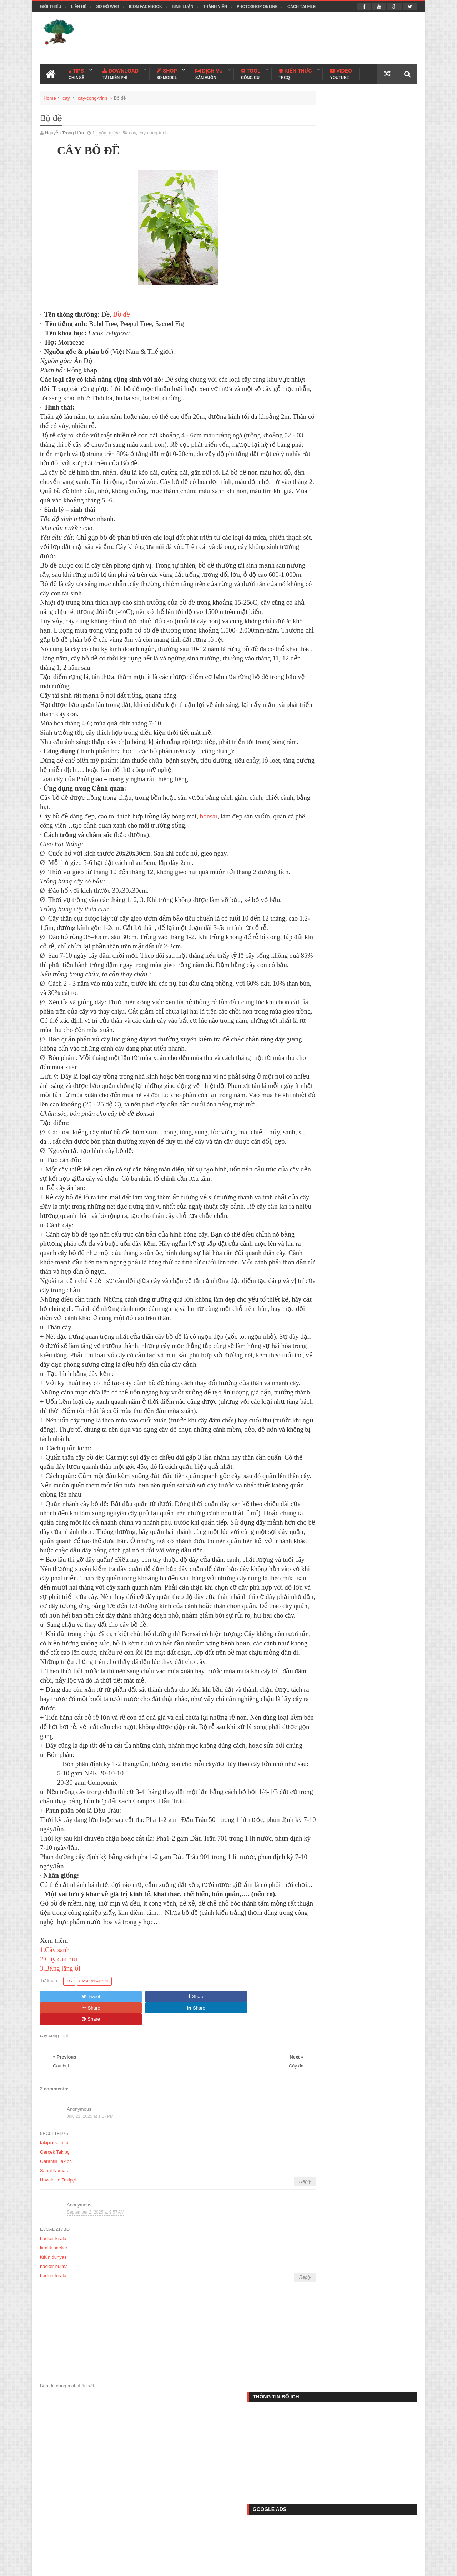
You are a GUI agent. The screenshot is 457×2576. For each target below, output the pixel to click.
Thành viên (215, 6)
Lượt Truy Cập (364, 612)
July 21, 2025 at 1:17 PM (90, 2249)
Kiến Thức (295, 71)
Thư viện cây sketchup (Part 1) (368, 829)
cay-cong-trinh (92, 95)
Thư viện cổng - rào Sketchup (367, 737)
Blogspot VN (404, 2565)
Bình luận (182, 6)
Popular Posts (325, 612)
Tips (76, 71)
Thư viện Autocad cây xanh (364, 637)
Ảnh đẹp (258, 2545)
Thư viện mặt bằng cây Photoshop (372, 929)
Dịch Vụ (209, 71)
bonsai (208, 860)
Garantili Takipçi (56, 2294)
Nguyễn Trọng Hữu (342, 2565)
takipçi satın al (54, 2276)
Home (50, 95)
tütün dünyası (54, 2390)
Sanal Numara (55, 2304)
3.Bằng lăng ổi (60, 2124)
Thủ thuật (60, 2545)
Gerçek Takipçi (55, 2285)
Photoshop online (257, 6)
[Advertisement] (287, 37)
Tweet (63, 2152)
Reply (277, 2314)
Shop (167, 71)
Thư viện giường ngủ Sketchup (369, 799)
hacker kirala (53, 2371)
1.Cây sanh (55, 2105)
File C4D (183, 2545)
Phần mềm (142, 2545)
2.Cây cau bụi (59, 2115)
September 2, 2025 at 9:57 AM (95, 2345)
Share (114, 2152)
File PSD (220, 2545)
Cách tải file (301, 6)
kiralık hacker (53, 2381)
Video (341, 71)
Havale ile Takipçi (58, 2313)
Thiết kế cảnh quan (107, 2565)
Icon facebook (145, 6)
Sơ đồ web (107, 6)
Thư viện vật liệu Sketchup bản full (373, 706)
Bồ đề (121, 312)
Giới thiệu (50, 6)
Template (101, 2545)
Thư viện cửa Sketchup (359, 860)
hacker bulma (54, 2399)
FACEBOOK (402, 608)
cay (66, 95)
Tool (251, 71)
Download (120, 71)
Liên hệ (78, 6)
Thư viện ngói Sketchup (360, 768)
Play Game (300, 2545)
